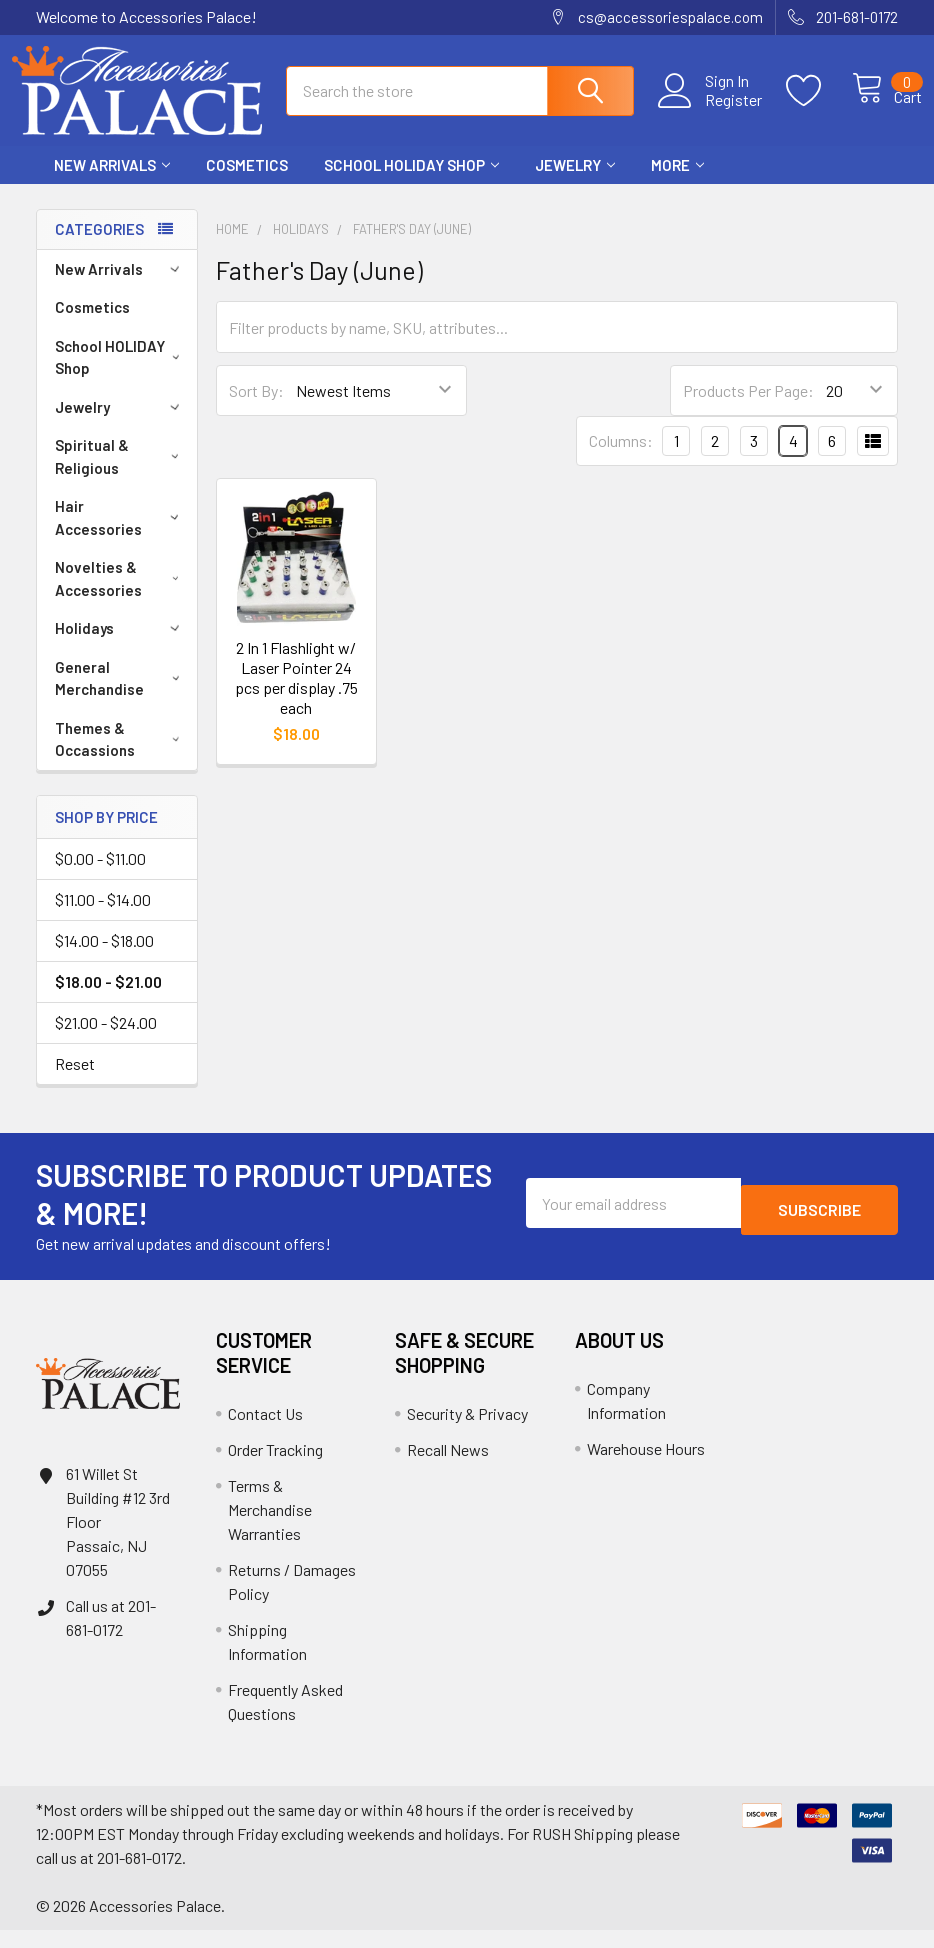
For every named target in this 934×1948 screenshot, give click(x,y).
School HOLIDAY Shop (411, 183)
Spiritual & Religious (121, 474)
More (677, 183)
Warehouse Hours (646, 1466)
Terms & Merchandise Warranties (270, 1527)
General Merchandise (121, 696)
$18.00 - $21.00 (108, 999)
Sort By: (256, 408)
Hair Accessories (120, 535)
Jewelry (575, 183)
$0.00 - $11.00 (100, 876)
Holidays (120, 646)
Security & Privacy (467, 1431)
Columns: (621, 458)
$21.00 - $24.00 (106, 1040)
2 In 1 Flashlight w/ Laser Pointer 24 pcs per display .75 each (296, 695)
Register (711, 111)
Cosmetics (247, 183)
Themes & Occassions (121, 757)
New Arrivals (112, 183)
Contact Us (265, 1431)
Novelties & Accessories (121, 596)
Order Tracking (275, 1467)
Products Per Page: (748, 408)
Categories (99, 247)
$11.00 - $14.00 (103, 917)
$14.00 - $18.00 (104, 958)
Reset (75, 1081)
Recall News (448, 1467)
